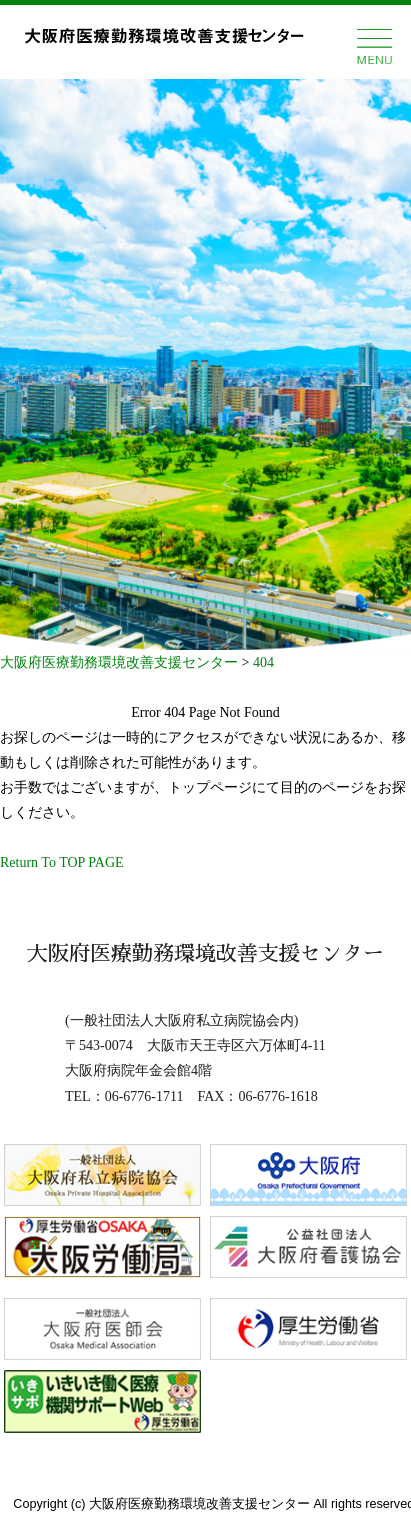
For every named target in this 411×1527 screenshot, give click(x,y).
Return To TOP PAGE (62, 862)
